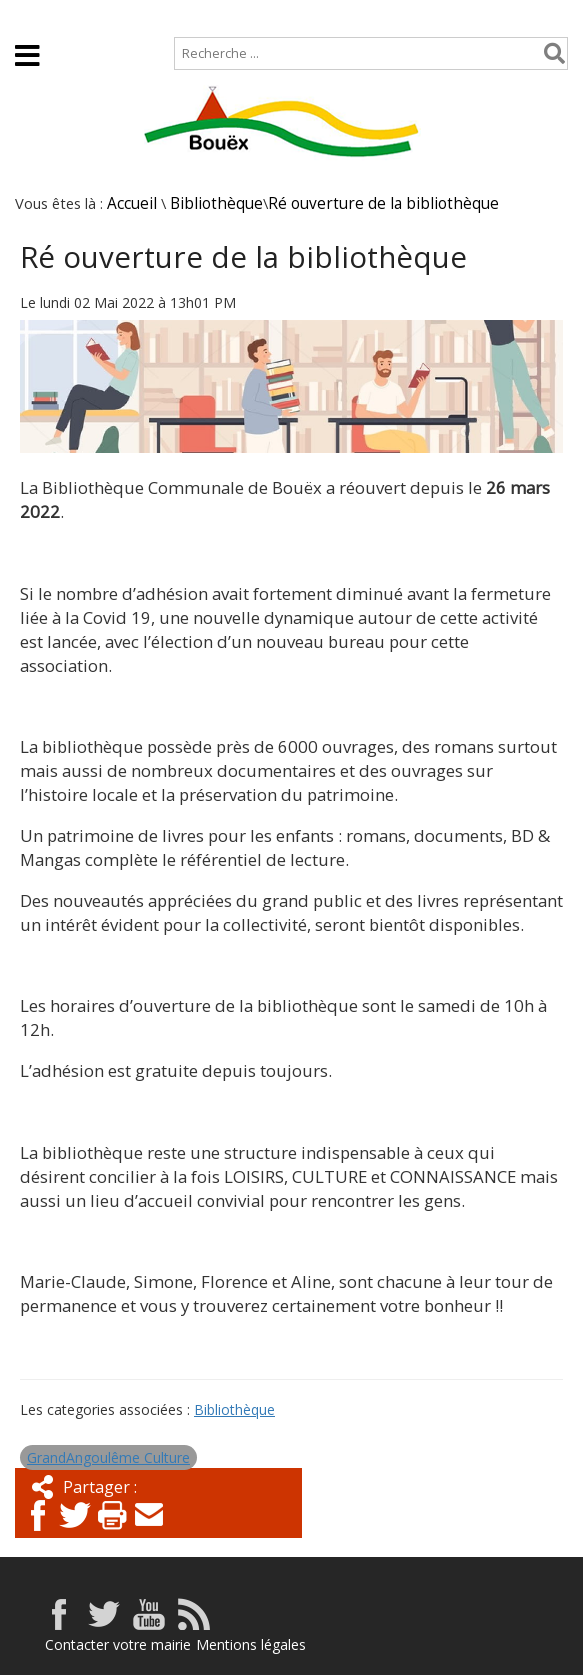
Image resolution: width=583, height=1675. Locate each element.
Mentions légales (251, 1644)
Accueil (32, 16)
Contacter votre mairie (118, 1644)
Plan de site (127, 16)
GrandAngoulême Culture (108, 1457)
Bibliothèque (216, 203)
